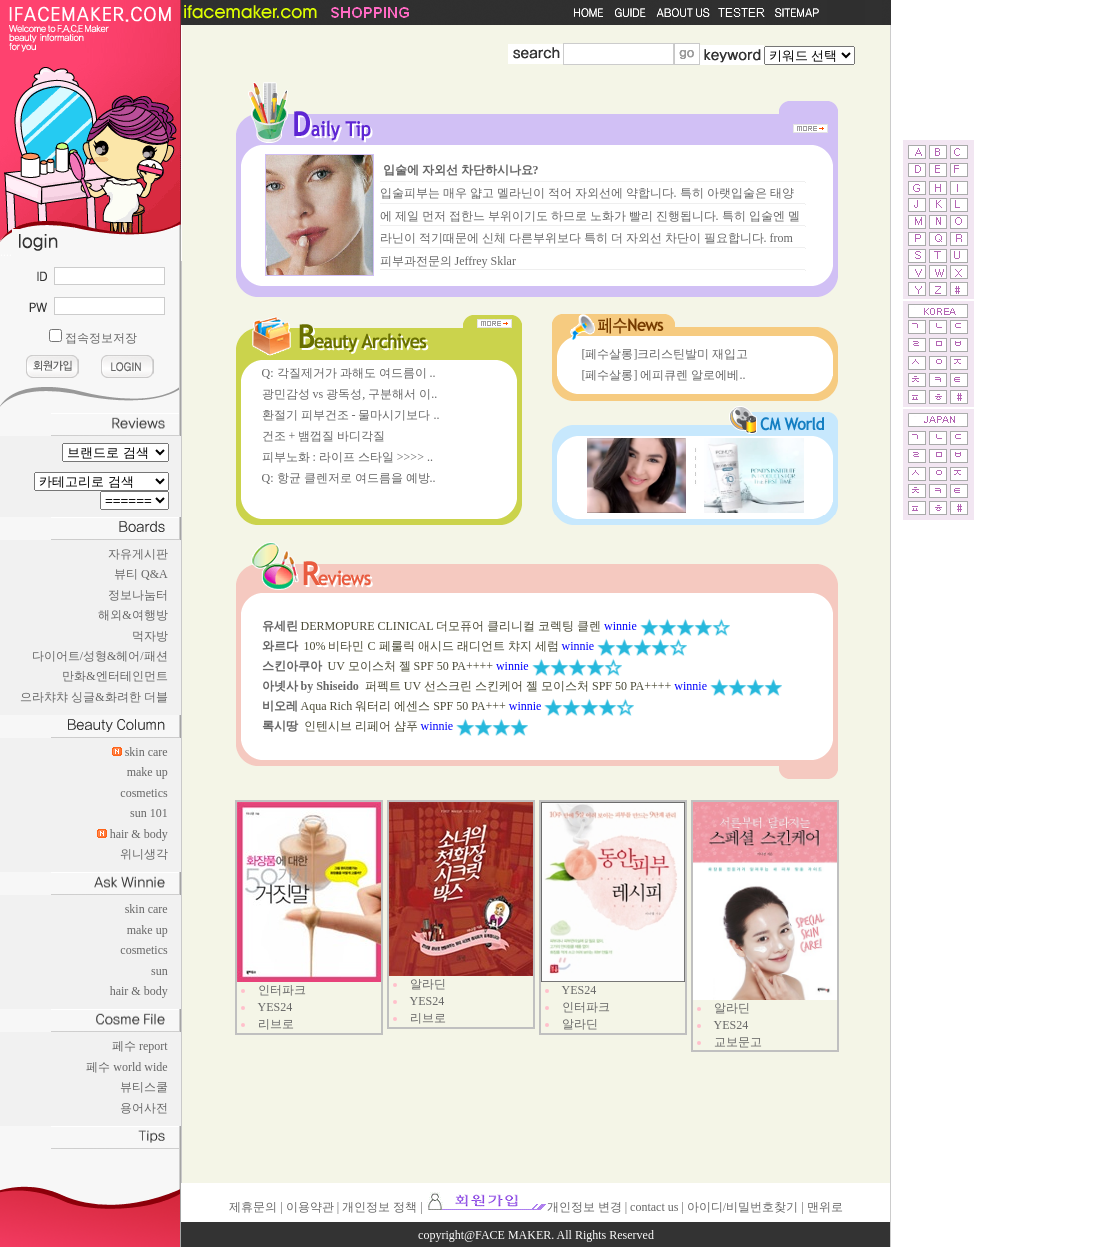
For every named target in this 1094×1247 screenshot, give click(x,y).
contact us (654, 1207)
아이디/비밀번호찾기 (742, 1207)
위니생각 (144, 854)
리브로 (276, 1024)
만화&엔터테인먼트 (114, 676)
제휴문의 (253, 1207)
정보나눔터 (138, 595)
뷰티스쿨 (144, 1087)
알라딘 (428, 984)
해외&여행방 (132, 615)
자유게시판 (138, 554)
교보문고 (738, 1042)
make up (147, 772)
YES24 (275, 1007)
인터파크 (282, 990)
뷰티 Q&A (141, 574)
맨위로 (825, 1207)
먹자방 (150, 636)
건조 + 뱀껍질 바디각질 (324, 436)
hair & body (139, 834)
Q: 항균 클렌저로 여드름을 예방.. (349, 478)
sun (159, 971)
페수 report (140, 1046)
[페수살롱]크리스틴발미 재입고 (665, 354)
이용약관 (310, 1207)
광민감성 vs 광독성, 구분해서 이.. (350, 394)
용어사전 (144, 1108)
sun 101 (149, 813)
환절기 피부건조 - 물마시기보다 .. (351, 415)
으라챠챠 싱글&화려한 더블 (93, 697)
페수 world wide (126, 1067)
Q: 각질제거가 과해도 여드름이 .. (349, 373)
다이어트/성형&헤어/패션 (100, 656)
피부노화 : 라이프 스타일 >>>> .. (347, 457)
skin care (146, 752)
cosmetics (143, 793)
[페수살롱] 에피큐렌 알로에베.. (664, 375)
